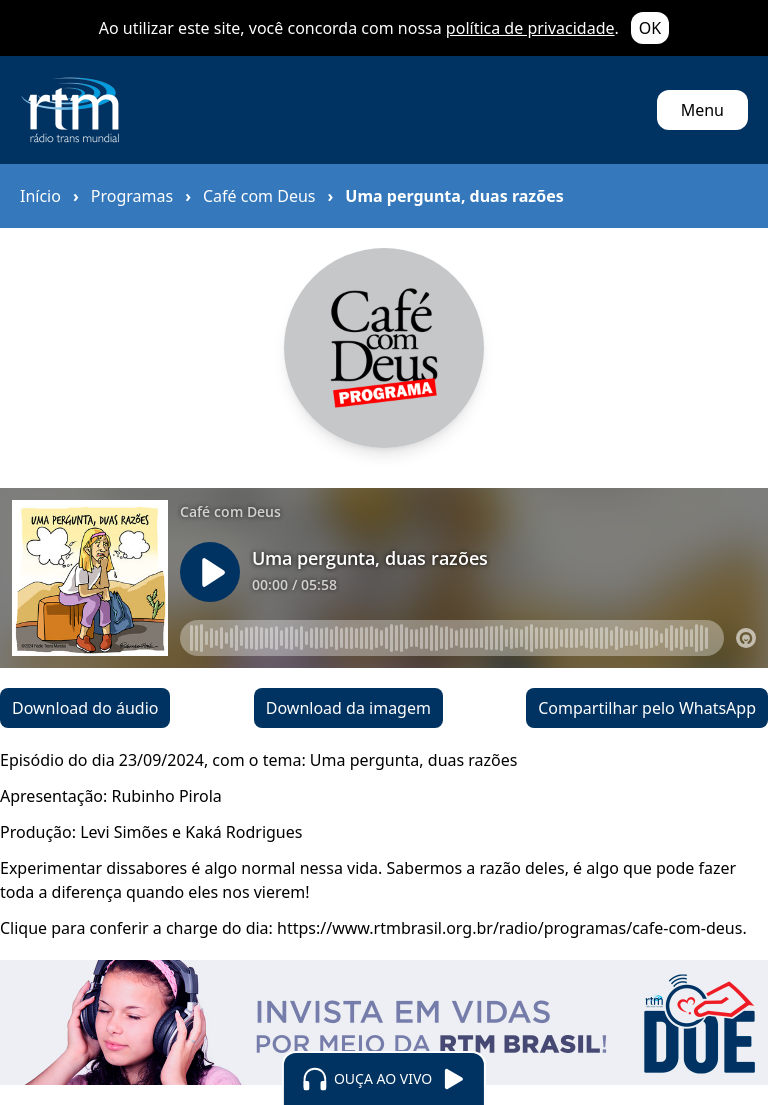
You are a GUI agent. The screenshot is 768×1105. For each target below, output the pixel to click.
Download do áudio (85, 708)
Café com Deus (259, 196)
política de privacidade (530, 28)
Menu (702, 110)
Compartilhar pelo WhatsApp (647, 708)
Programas (132, 196)
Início (40, 196)
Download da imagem (348, 708)
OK (650, 28)
